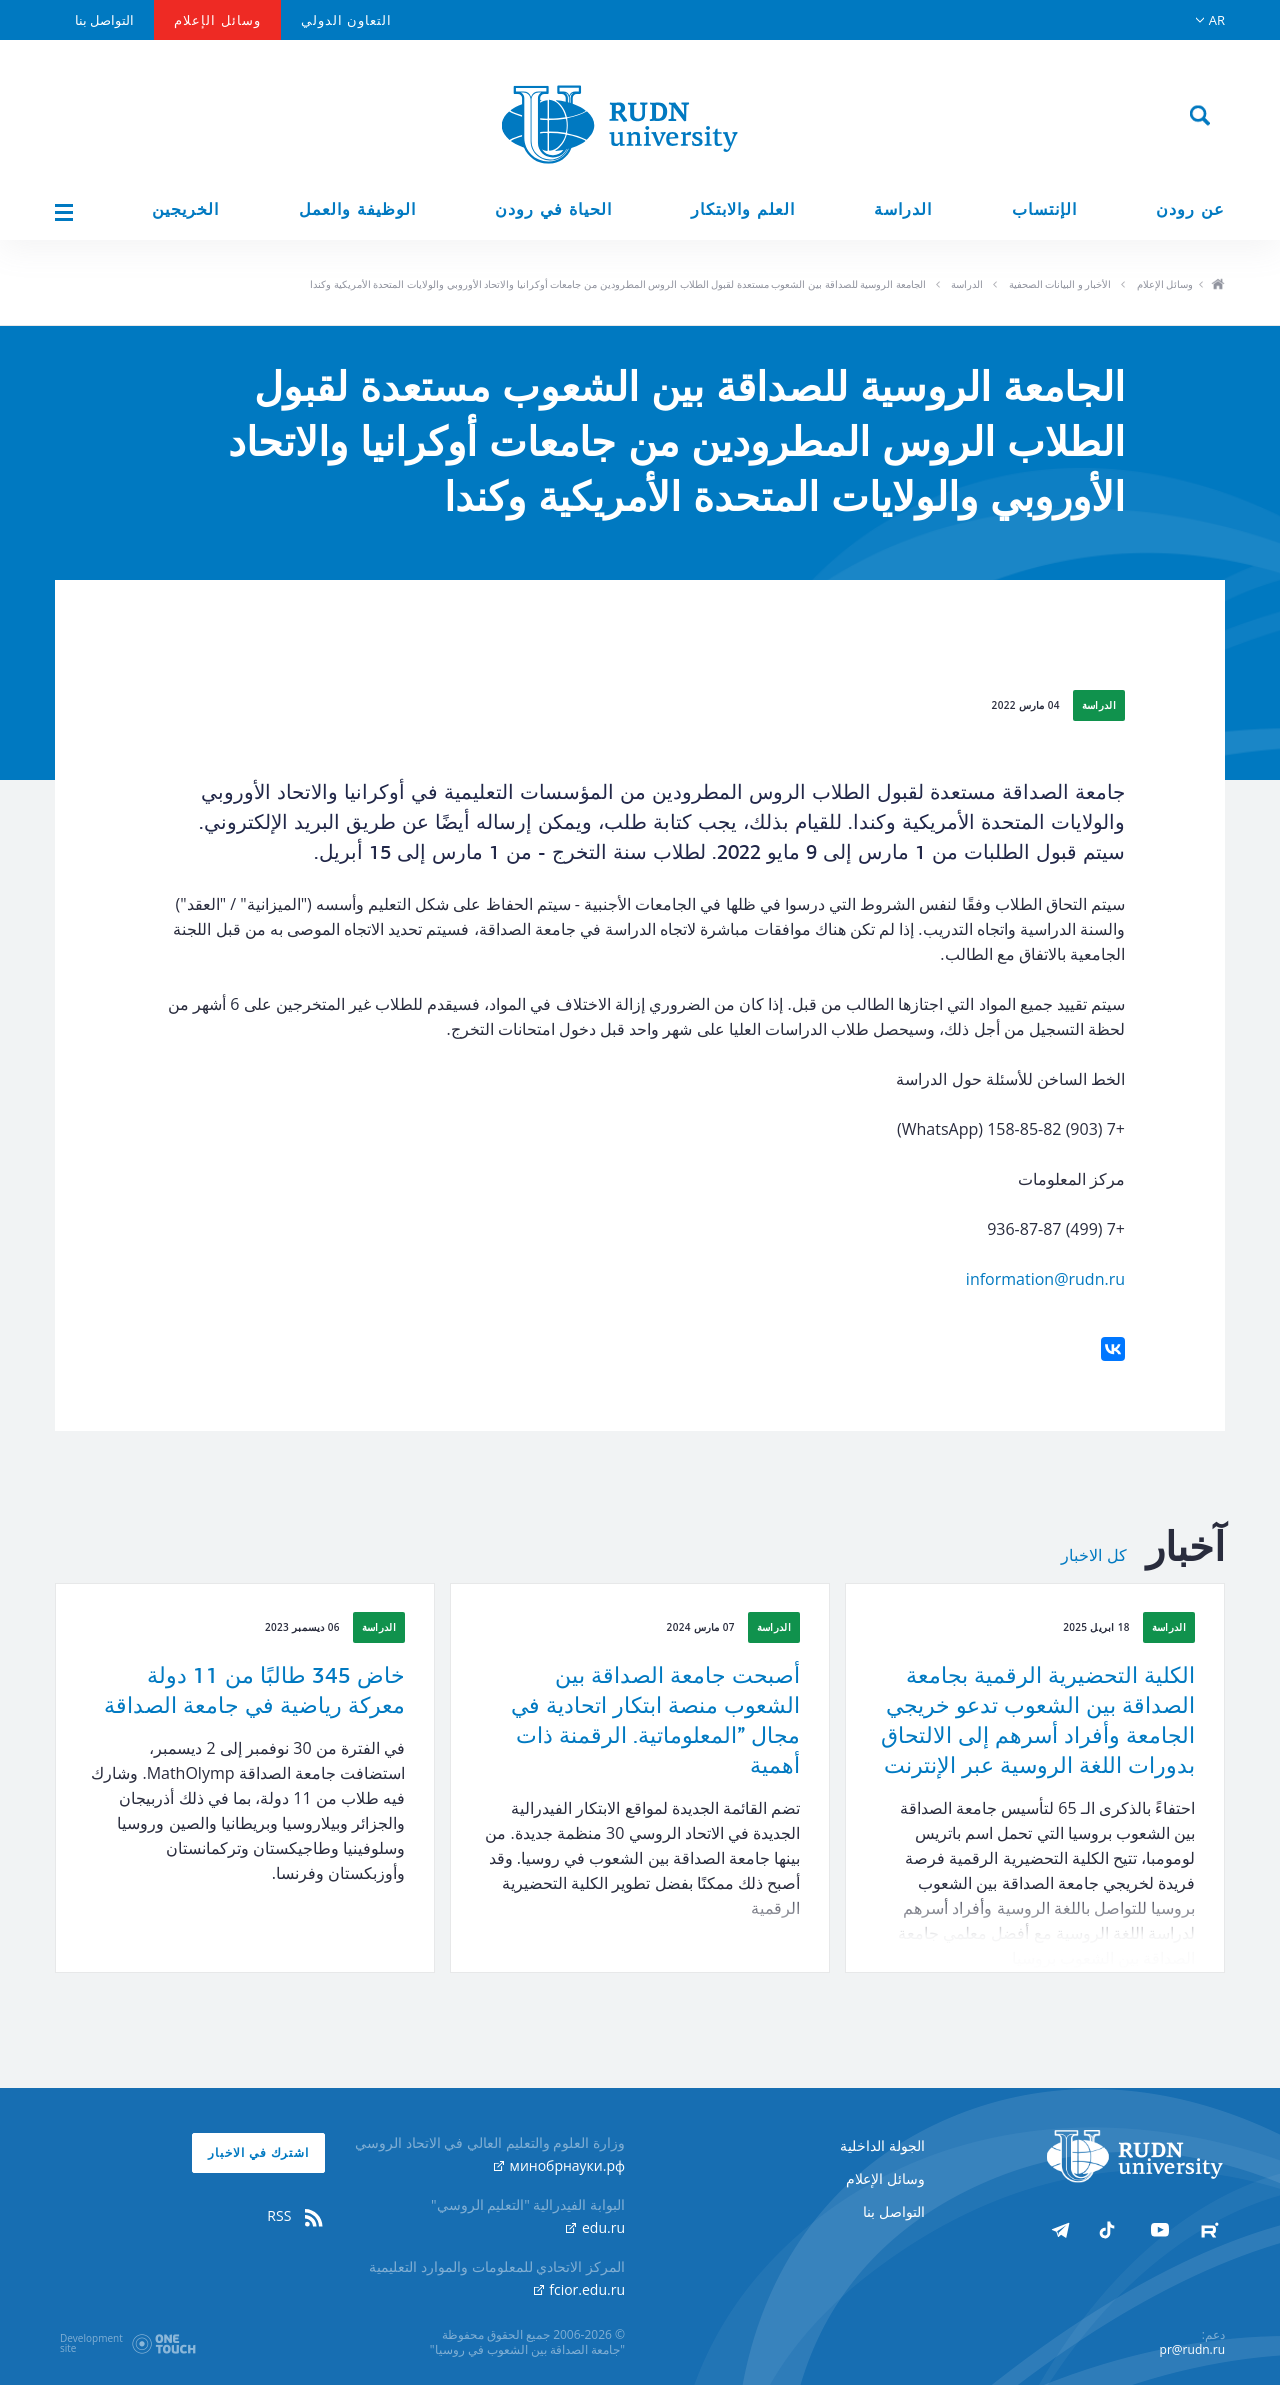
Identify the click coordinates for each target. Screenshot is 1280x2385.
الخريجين (185, 209)
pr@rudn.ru (1192, 2349)
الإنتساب (1044, 209)
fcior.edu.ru (579, 2289)
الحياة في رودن (553, 209)
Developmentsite (91, 2343)
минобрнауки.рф (559, 2165)
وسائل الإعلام (217, 20)
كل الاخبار (1094, 1556)
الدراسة (903, 209)
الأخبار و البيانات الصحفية (1060, 284)
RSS (296, 2216)
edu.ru (595, 2227)
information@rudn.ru (1045, 1279)
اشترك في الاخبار (258, 2152)
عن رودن (1190, 209)
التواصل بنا (104, 20)
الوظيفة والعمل (357, 209)
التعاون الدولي (346, 20)
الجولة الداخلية (882, 2145)
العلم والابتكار (743, 209)
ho (1217, 286)
